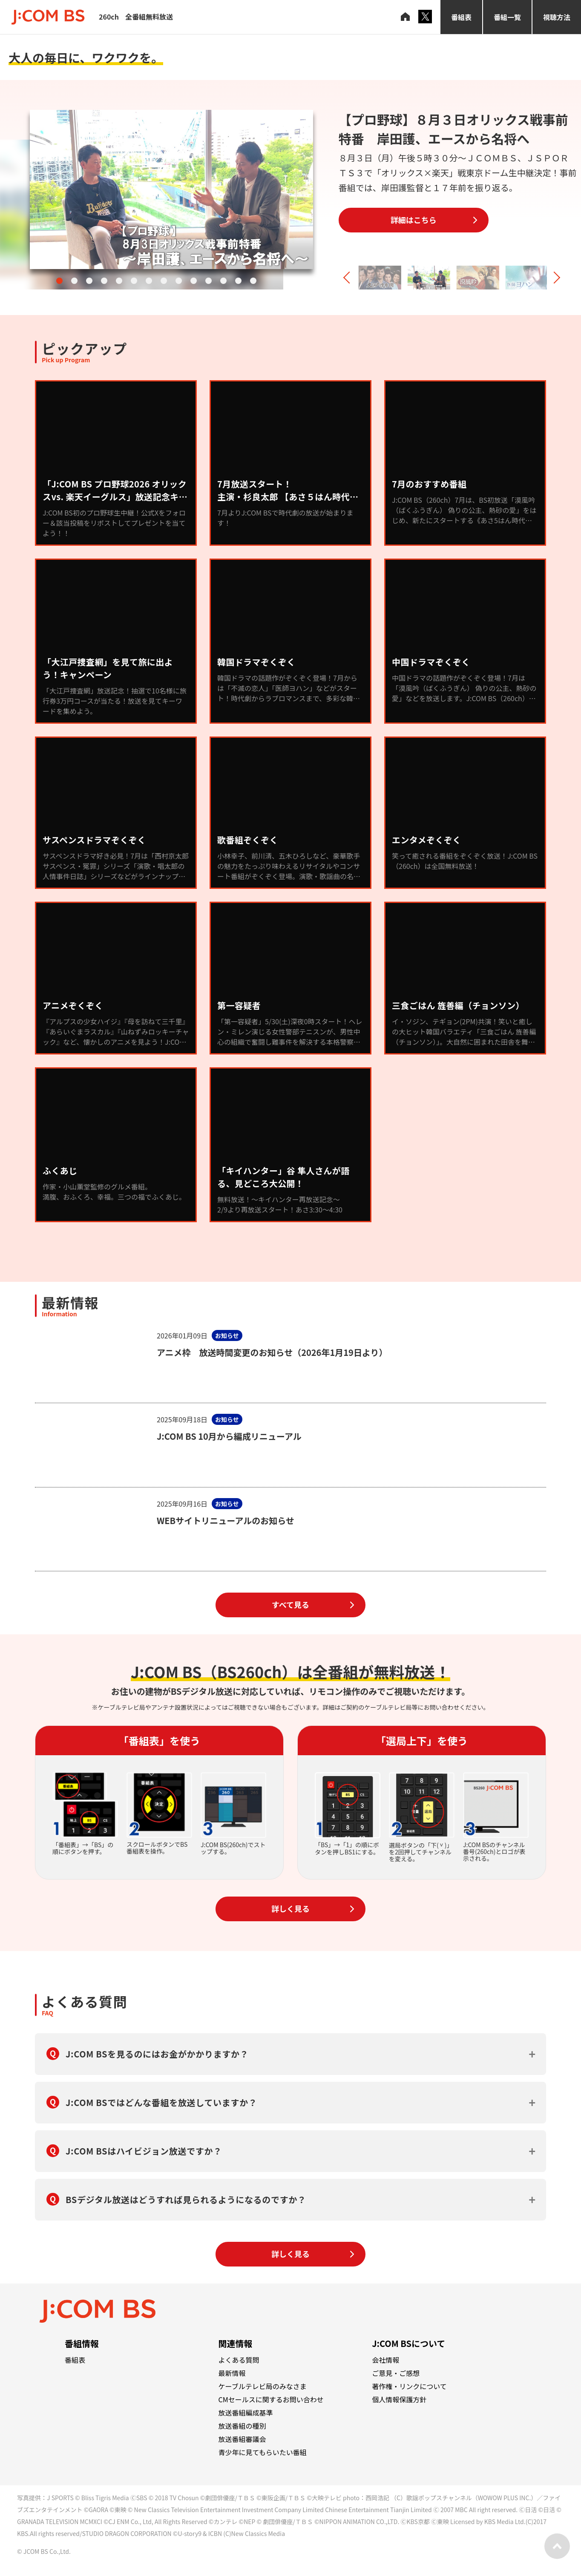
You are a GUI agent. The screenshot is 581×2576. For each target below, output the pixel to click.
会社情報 (385, 2359)
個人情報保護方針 (399, 2399)
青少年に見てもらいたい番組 (263, 2452)
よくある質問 (239, 2359)
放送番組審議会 (242, 2439)
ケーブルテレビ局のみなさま (263, 2386)
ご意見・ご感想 (396, 2373)
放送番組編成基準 (246, 2412)
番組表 (461, 17)
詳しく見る (290, 1908)
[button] (59, 281)
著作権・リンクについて (409, 2386)
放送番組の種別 (242, 2425)
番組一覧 (507, 17)
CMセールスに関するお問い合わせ (271, 2399)
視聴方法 (556, 17)
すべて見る (290, 1604)
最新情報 (232, 2373)
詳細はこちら (414, 219)
